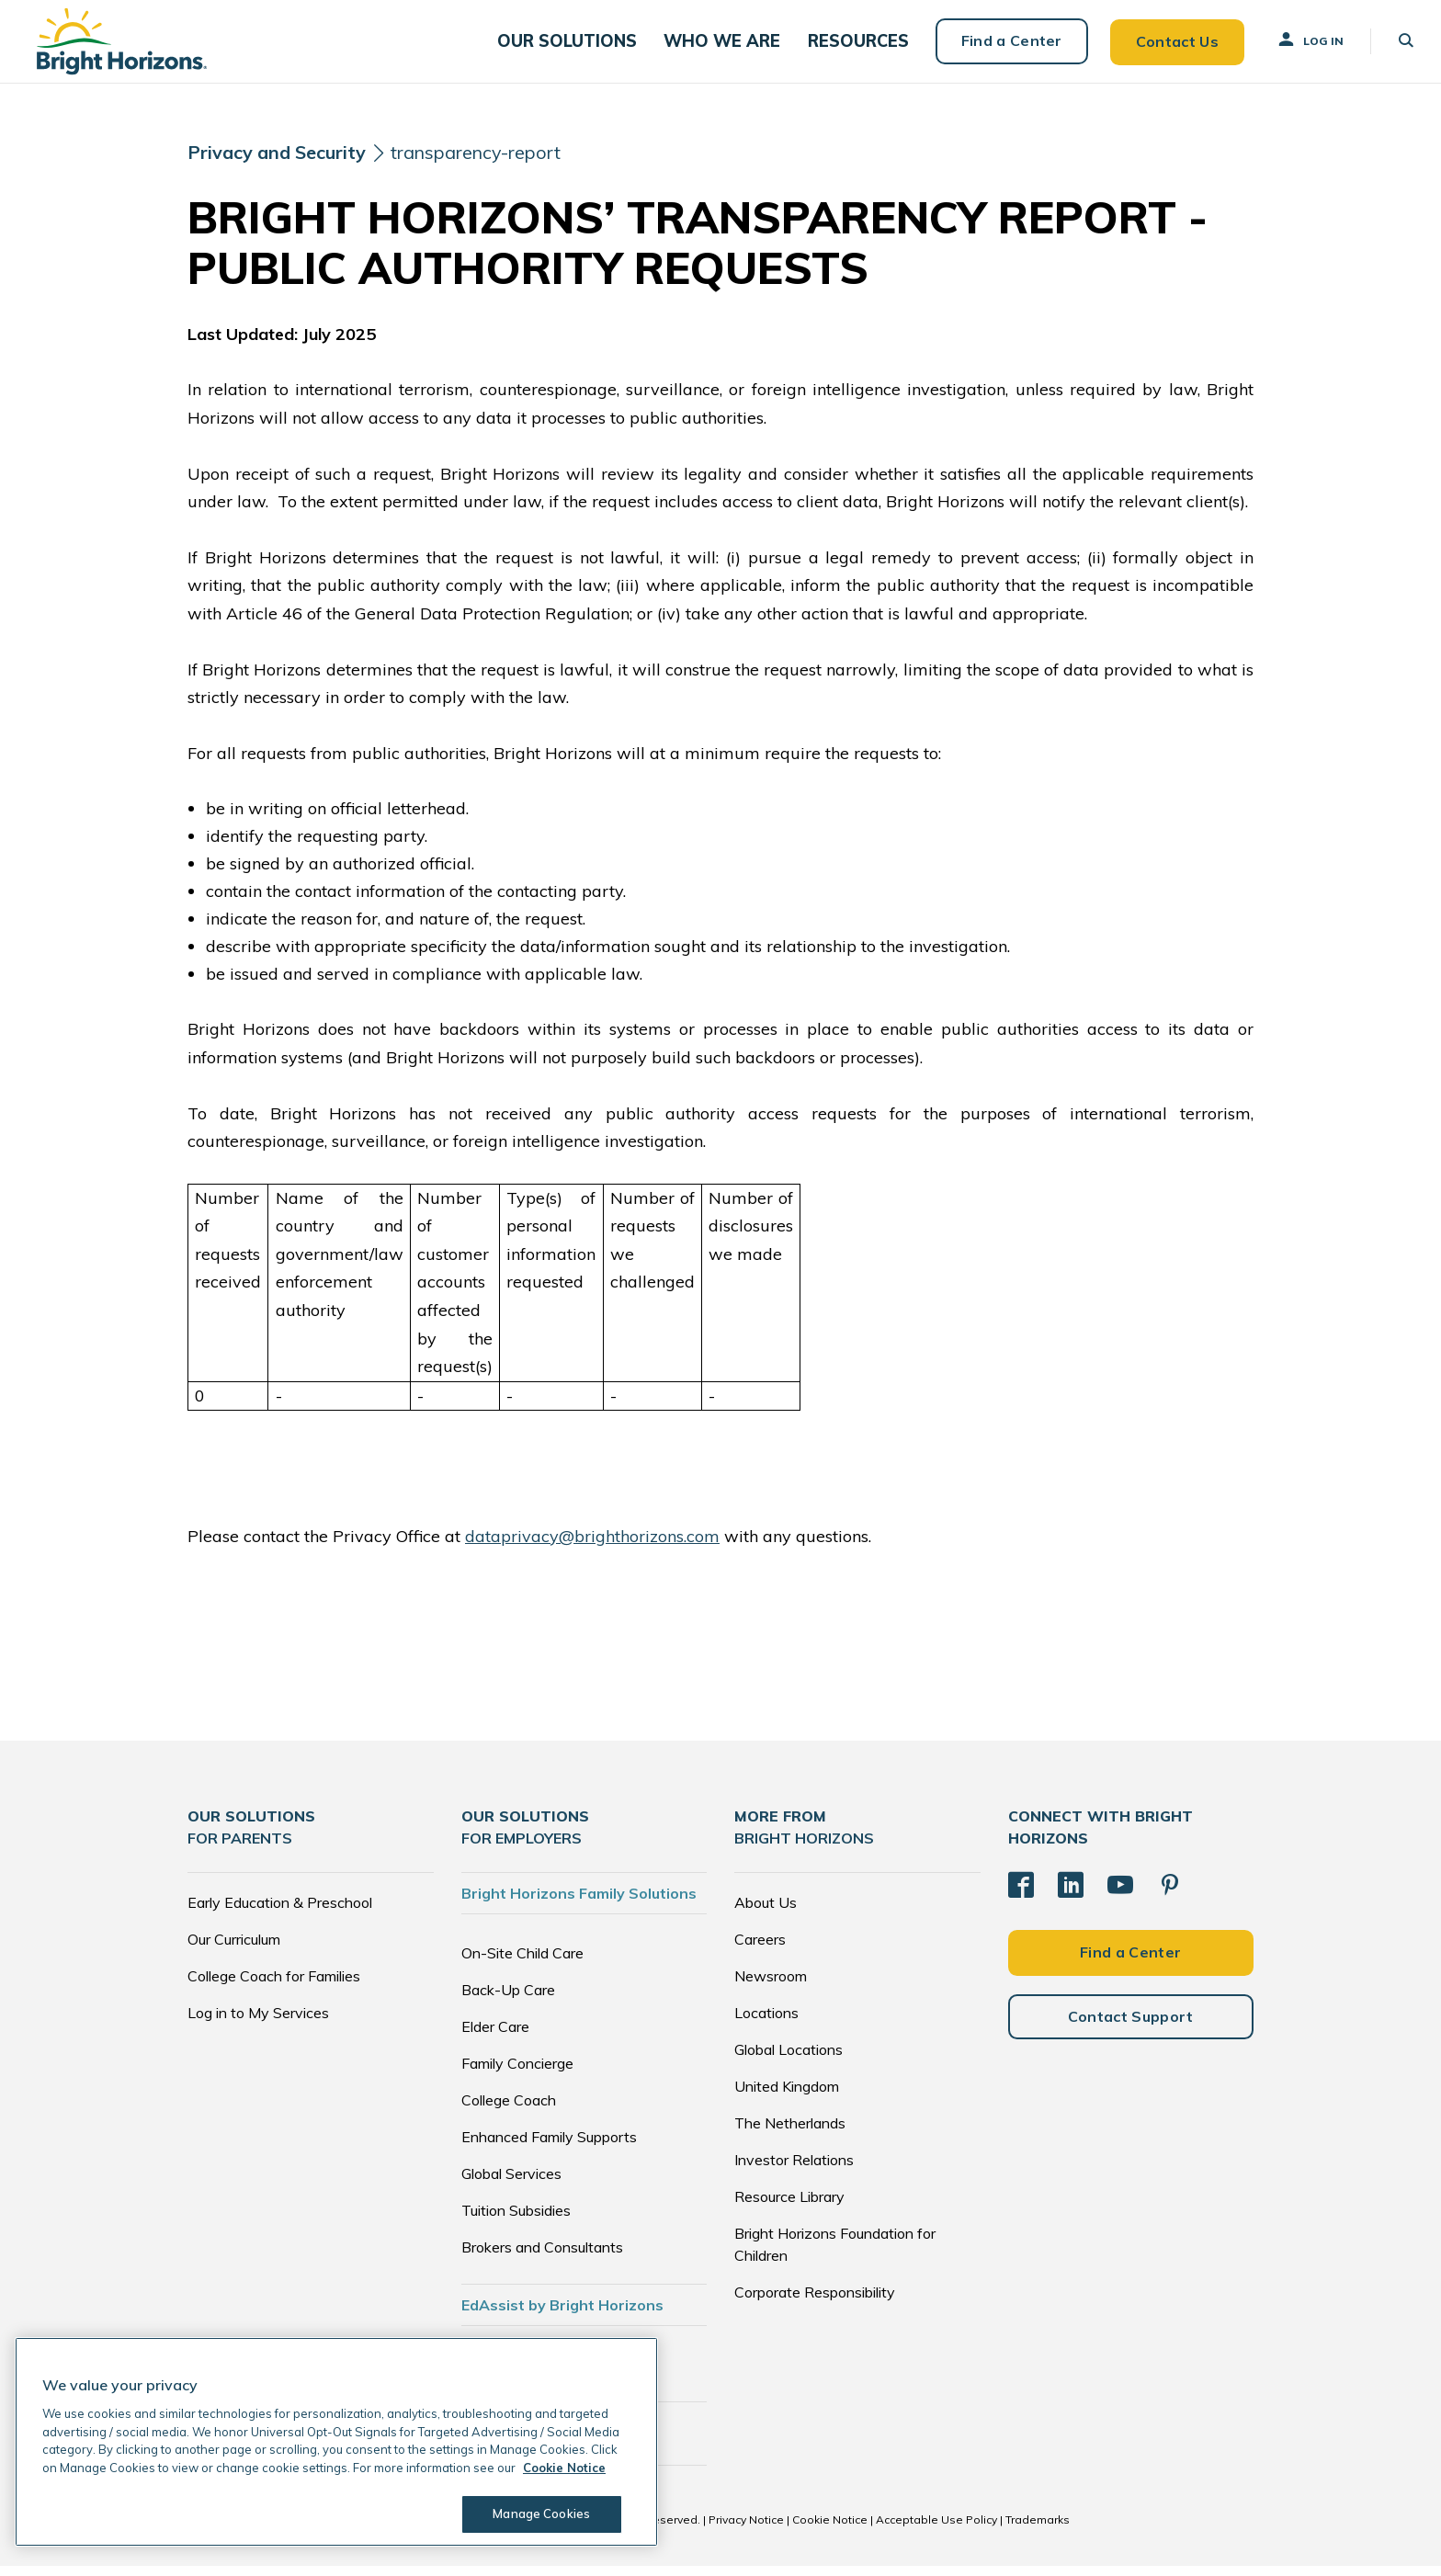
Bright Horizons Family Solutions (579, 1903)
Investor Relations (794, 2170)
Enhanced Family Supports (549, 2147)
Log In (1300, 45)
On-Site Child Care (522, 1963)
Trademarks (1037, 2529)
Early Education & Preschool (279, 1912)
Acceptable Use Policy (936, 2529)
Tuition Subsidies (516, 2220)
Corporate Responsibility (814, 2302)
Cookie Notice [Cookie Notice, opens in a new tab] (564, 2467)
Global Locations (788, 2059)
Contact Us (1167, 46)
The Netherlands (789, 2133)
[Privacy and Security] (277, 164)
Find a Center (1001, 46)
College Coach (508, 2110)
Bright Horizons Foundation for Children (835, 2254)
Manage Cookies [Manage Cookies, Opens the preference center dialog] (538, 2513)
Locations (766, 2023)
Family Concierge (517, 2073)
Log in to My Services (258, 2023)
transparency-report (481, 163)
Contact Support (1131, 2025)
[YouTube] (1120, 1894)
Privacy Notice (746, 2529)
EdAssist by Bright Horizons (562, 2315)
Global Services (511, 2183)
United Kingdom (786, 2096)
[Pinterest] (1170, 1894)
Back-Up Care (508, 2000)
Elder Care (495, 2036)
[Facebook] (1021, 1894)
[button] (585, 46)
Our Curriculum (233, 1949)
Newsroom (770, 1986)
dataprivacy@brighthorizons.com (592, 1546)
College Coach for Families (273, 1986)
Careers (760, 1949)
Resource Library (789, 2206)
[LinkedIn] (1071, 1894)
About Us (765, 1912)
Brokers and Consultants (542, 2257)
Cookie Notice (830, 2529)
